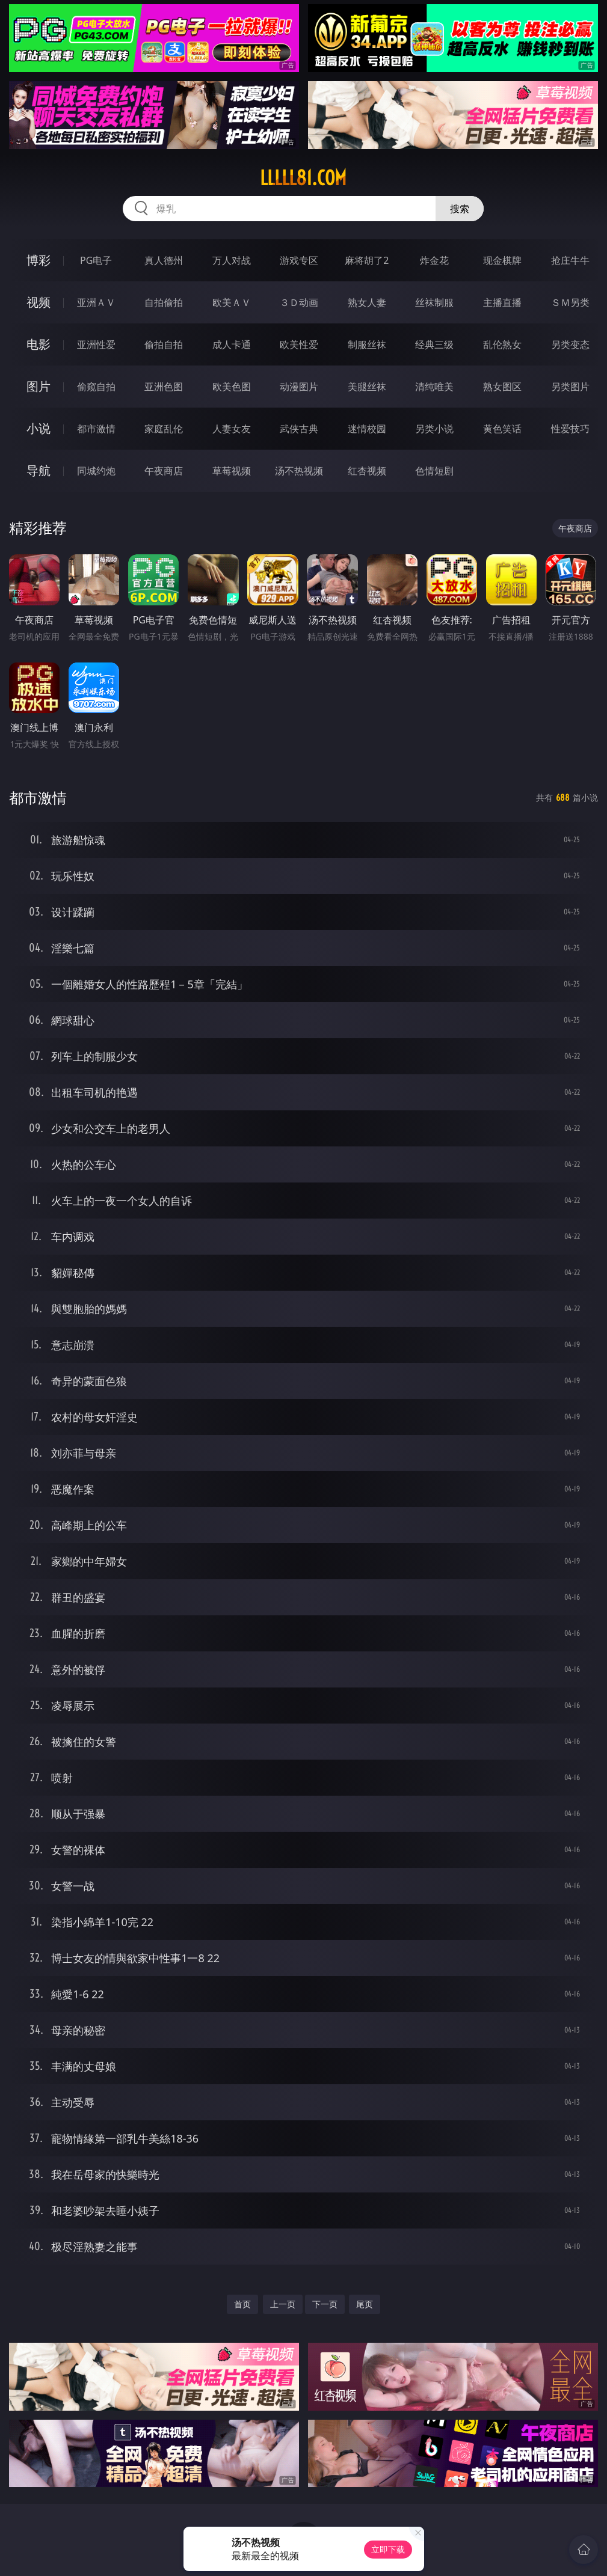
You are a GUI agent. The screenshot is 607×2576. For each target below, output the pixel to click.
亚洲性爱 (96, 344)
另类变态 (570, 344)
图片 (38, 386)
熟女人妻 (367, 302)
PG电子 (96, 260)
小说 (38, 428)
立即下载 (388, 2549)
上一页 (282, 2304)
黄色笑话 (502, 428)
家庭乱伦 (163, 428)
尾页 (364, 2304)
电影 (38, 344)
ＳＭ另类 (570, 302)
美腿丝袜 (367, 386)
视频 (38, 302)
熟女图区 (502, 386)
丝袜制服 (434, 302)
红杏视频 (367, 470)
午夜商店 (163, 470)
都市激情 (96, 428)
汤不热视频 (299, 470)
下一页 (324, 2304)
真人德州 (163, 260)
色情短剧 (434, 470)
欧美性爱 (299, 344)
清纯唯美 (434, 386)
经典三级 (434, 344)
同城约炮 (96, 470)
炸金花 (434, 260)
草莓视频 (231, 470)
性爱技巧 (570, 428)
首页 (242, 2304)
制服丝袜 (367, 344)
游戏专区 (299, 260)
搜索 (459, 208)
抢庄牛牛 (570, 260)
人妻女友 (231, 428)
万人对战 (231, 260)
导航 (38, 470)
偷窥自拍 (96, 386)
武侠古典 (299, 428)
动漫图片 (299, 386)
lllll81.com (303, 178)
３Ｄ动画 (299, 302)
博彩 (38, 260)
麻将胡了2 (367, 260)
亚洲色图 (163, 386)
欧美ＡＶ (231, 302)
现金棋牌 (502, 260)
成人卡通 (231, 344)
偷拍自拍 (163, 344)
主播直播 (502, 302)
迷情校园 (367, 428)
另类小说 (434, 428)
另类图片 (570, 386)
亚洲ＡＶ (96, 302)
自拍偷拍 (163, 302)
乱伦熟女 (502, 344)
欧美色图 (231, 386)
